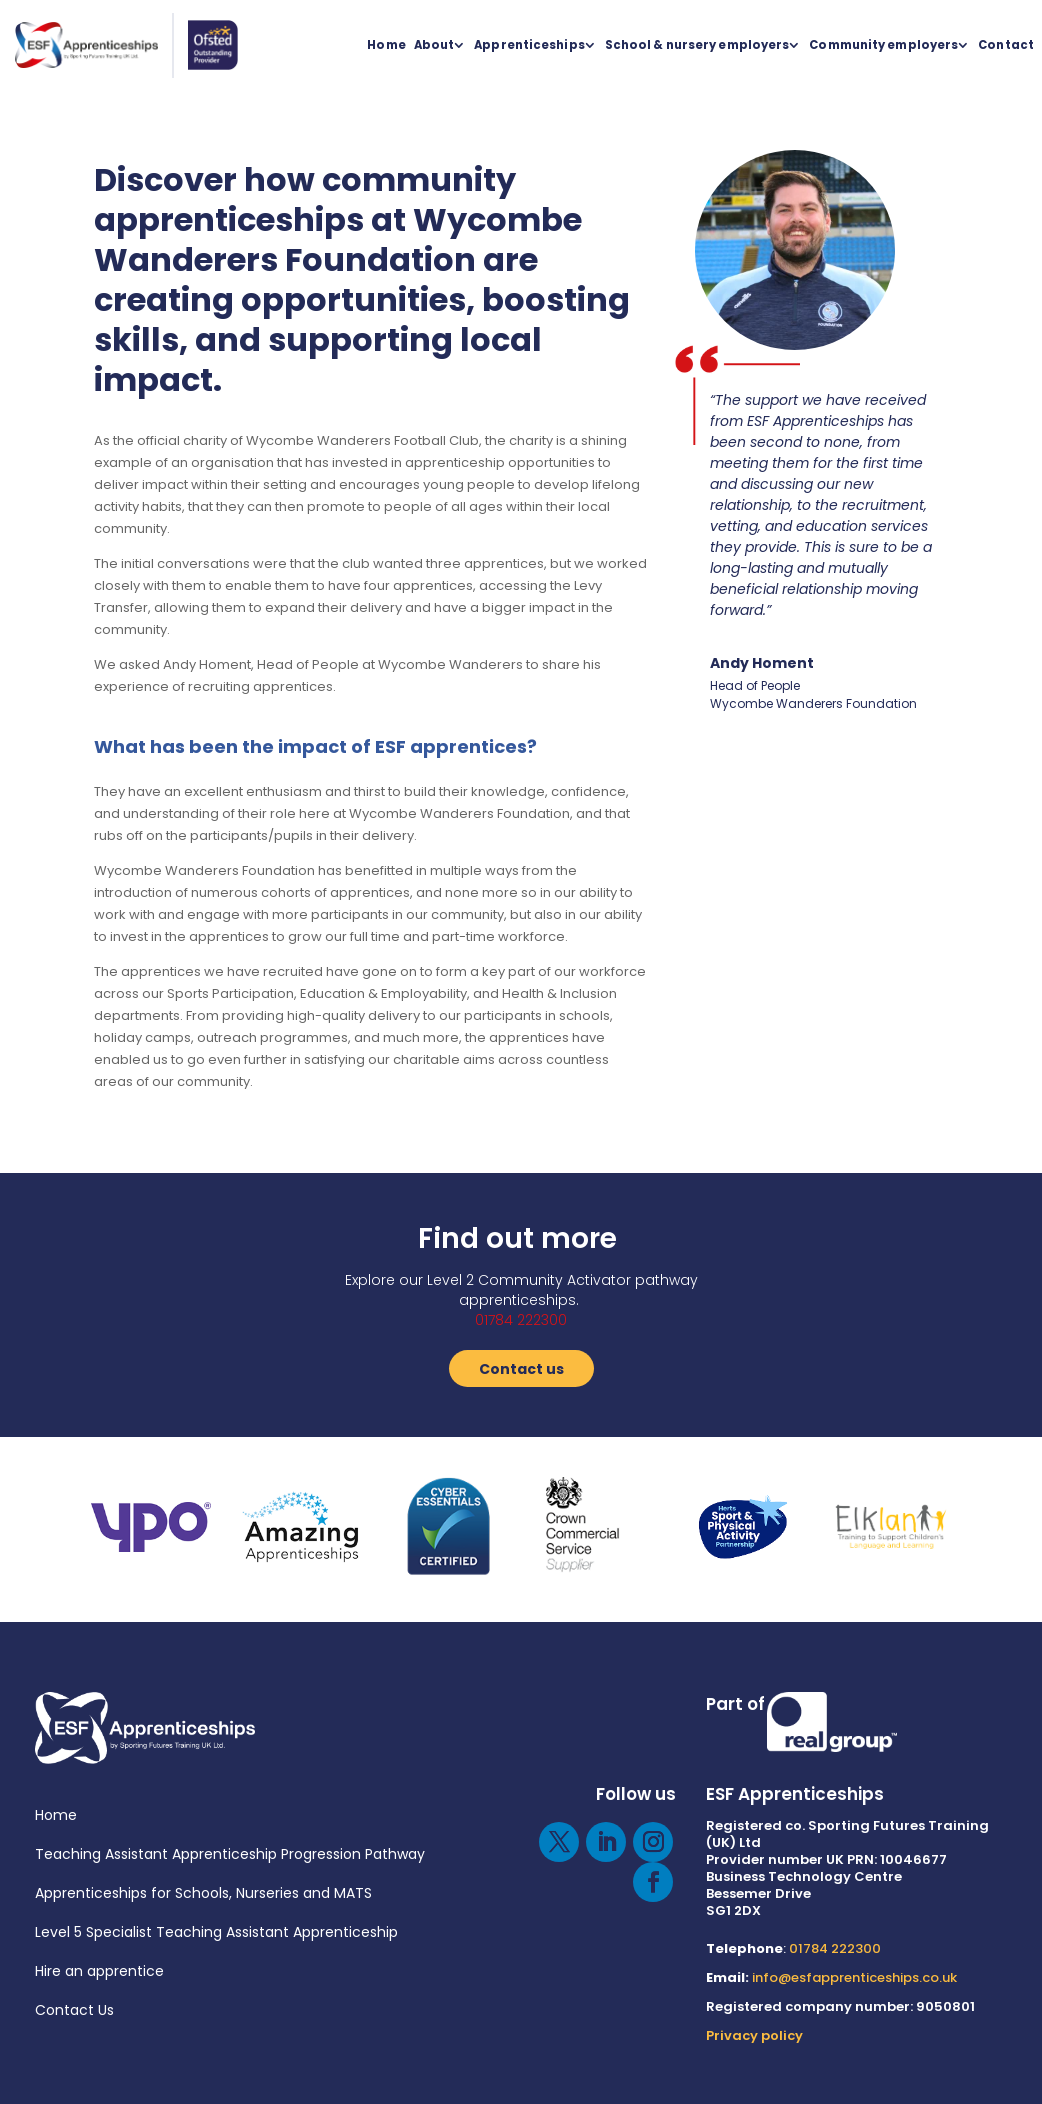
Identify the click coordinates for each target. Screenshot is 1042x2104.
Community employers (883, 45)
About (434, 45)
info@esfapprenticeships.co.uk (854, 1977)
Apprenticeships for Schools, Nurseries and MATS (203, 1893)
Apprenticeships (529, 45)
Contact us (521, 1369)
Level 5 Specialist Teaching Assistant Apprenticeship (216, 1932)
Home (386, 45)
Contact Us (74, 2010)
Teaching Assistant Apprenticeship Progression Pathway (230, 1854)
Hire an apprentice (99, 1971)
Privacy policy (754, 2035)
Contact (1006, 45)
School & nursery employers (697, 45)
